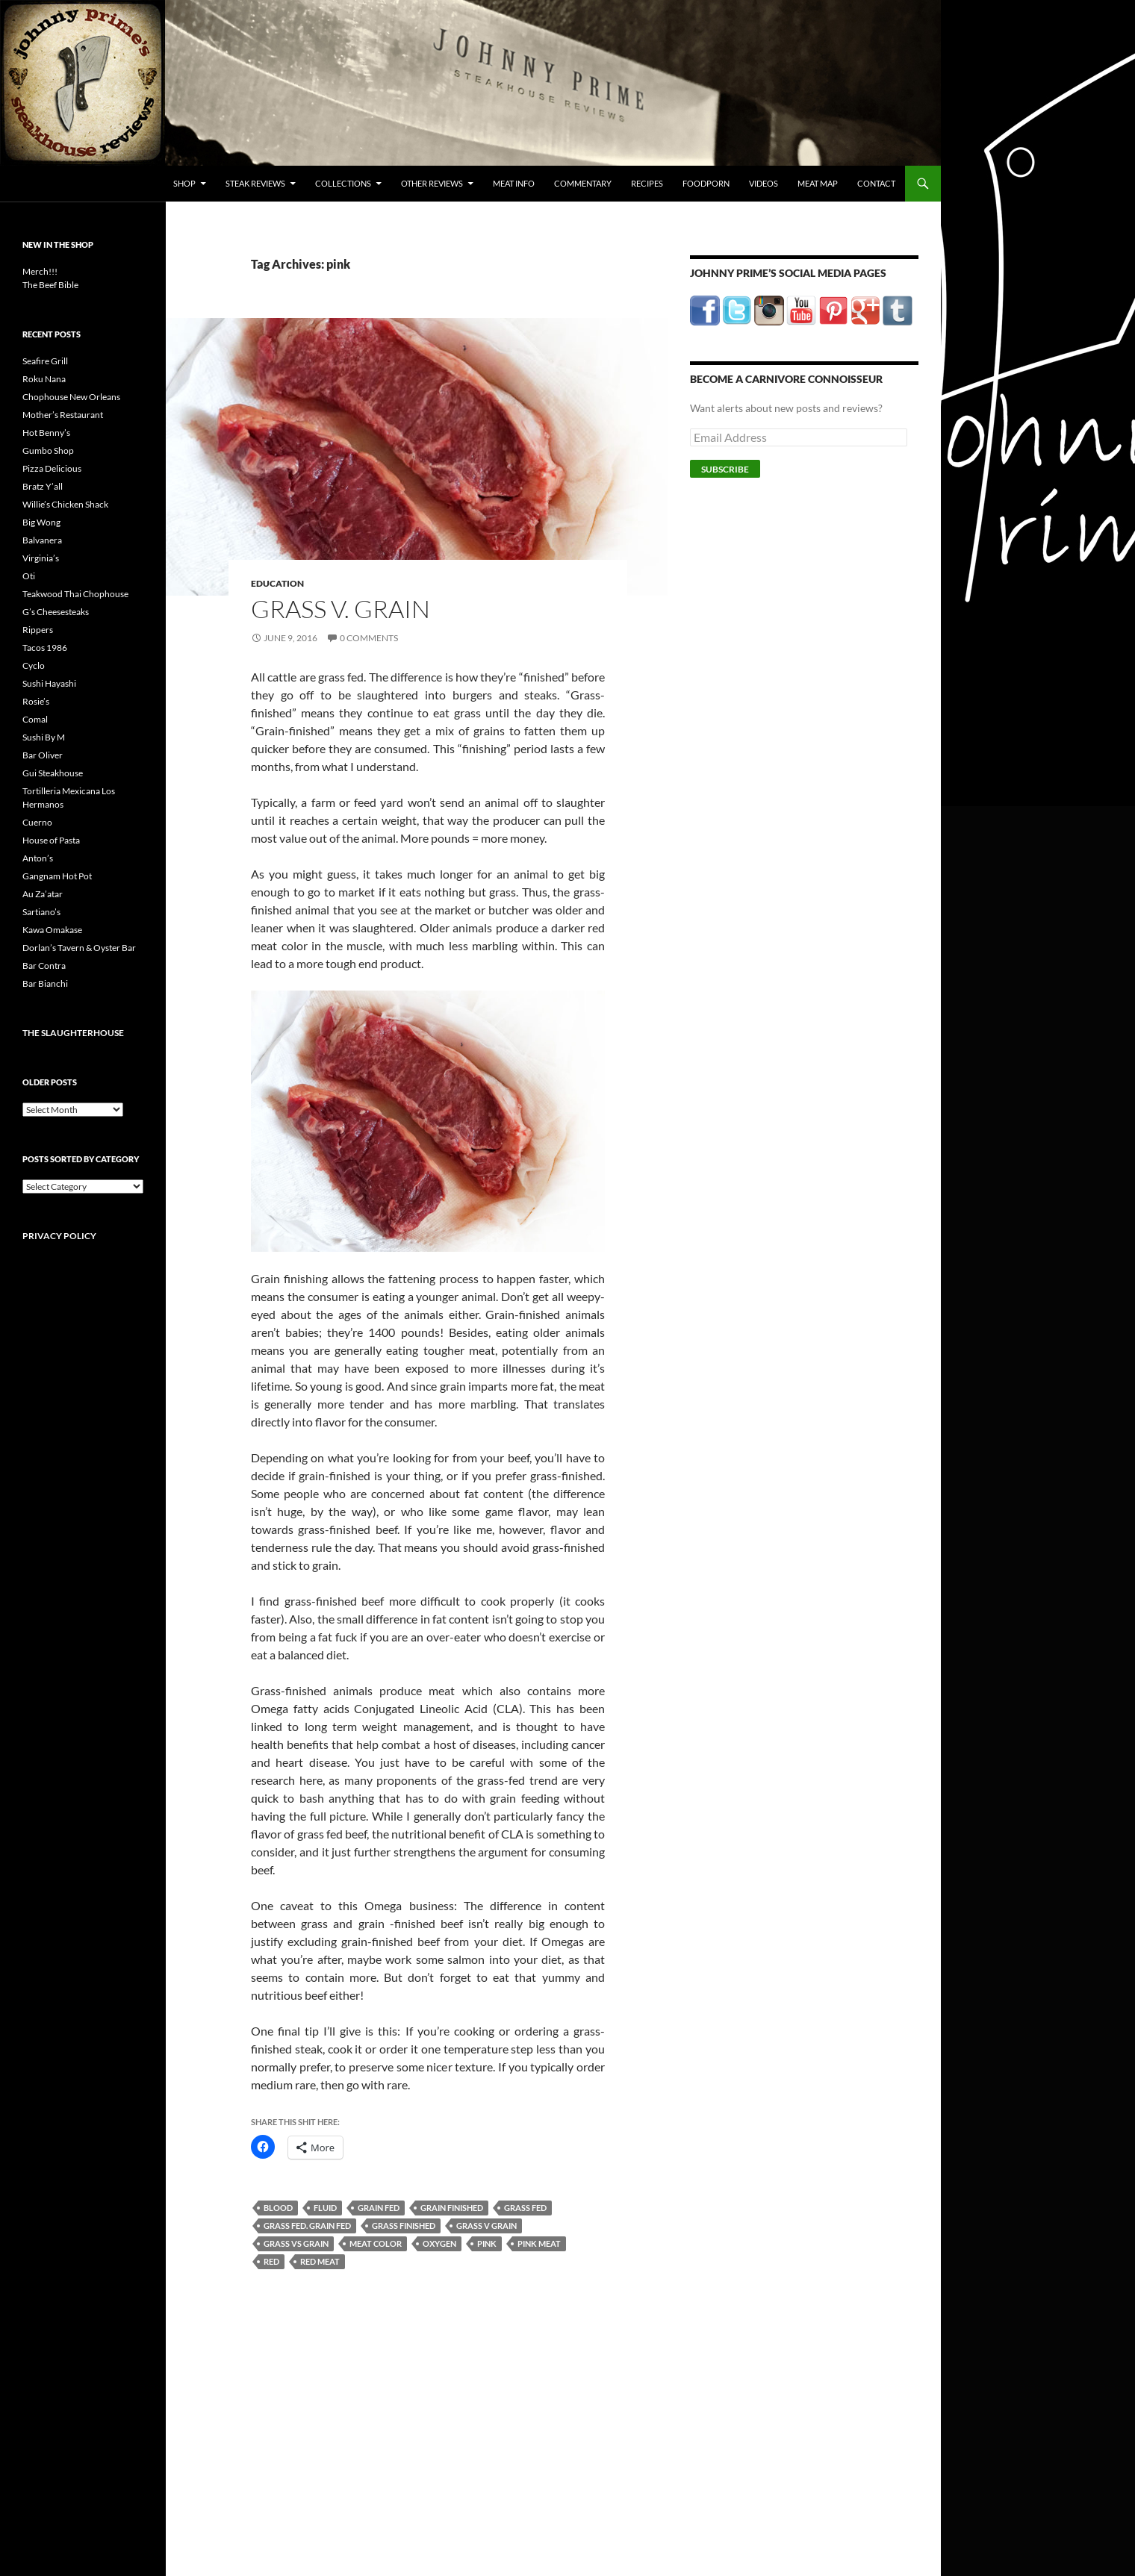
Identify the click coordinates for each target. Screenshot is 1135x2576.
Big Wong (41, 522)
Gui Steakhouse (52, 773)
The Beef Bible (50, 284)
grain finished (451, 2207)
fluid (325, 2207)
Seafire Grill (45, 361)
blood (278, 2207)
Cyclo (33, 665)
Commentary (583, 183)
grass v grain (486, 2225)
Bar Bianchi (45, 983)
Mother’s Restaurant (62, 414)
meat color (375, 2243)
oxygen (439, 2243)
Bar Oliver (42, 755)
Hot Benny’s (46, 432)
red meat (320, 2261)
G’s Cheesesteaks (55, 611)
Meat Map (817, 183)
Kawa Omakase (52, 929)
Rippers (37, 629)
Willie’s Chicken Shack (65, 504)
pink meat (539, 2243)
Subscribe (725, 469)
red (271, 2261)
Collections (343, 183)
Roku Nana (44, 378)
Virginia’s (40, 558)
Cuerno (37, 822)
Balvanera (42, 540)
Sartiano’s (41, 911)
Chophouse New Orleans (71, 396)
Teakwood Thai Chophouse (75, 593)
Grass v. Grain (340, 608)
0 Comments (369, 637)
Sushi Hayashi (49, 683)
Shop (184, 183)
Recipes (647, 183)
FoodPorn (706, 183)
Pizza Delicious (51, 468)
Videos (763, 183)
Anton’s (37, 858)
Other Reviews (432, 183)
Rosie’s (35, 701)
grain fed (378, 2207)
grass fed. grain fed (307, 2225)
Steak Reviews (255, 183)
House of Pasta (51, 840)
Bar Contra (44, 965)
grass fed (525, 2207)
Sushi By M (43, 737)
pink (487, 2243)
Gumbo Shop (48, 450)
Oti (28, 575)
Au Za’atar (42, 893)
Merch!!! (39, 271)
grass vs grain (296, 2243)
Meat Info (514, 183)
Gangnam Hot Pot (57, 876)
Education (277, 583)
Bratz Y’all (42, 486)
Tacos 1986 (44, 647)
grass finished (403, 2225)
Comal (35, 719)
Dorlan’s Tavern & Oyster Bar (79, 947)
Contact (876, 183)
